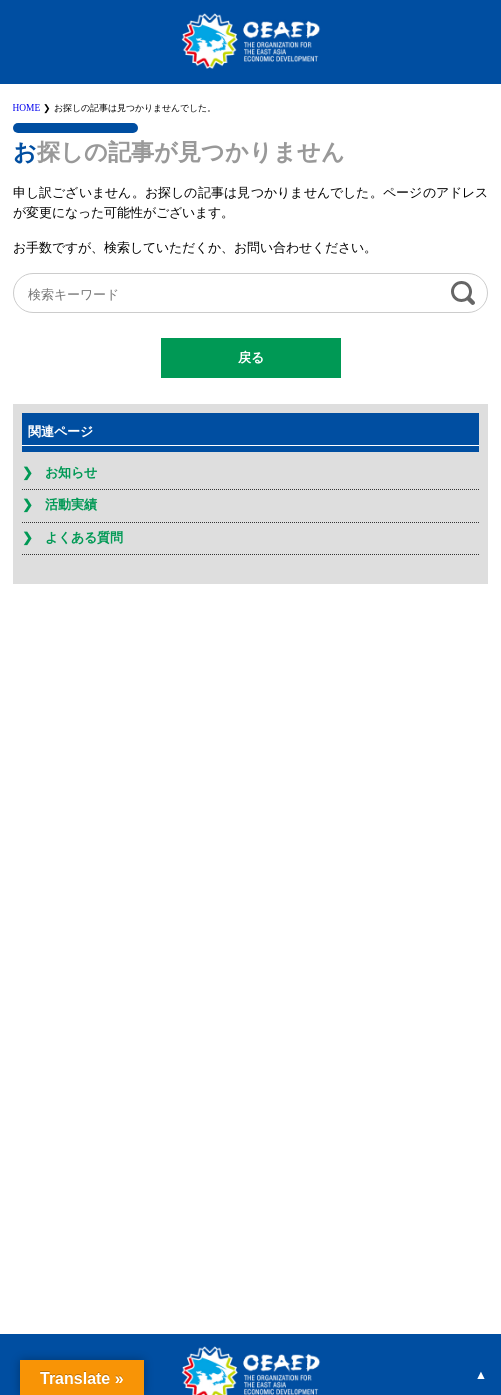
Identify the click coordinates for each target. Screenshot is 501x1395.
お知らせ (71, 473)
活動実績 (71, 505)
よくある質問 (84, 538)
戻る (251, 358)
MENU (481, 20)
